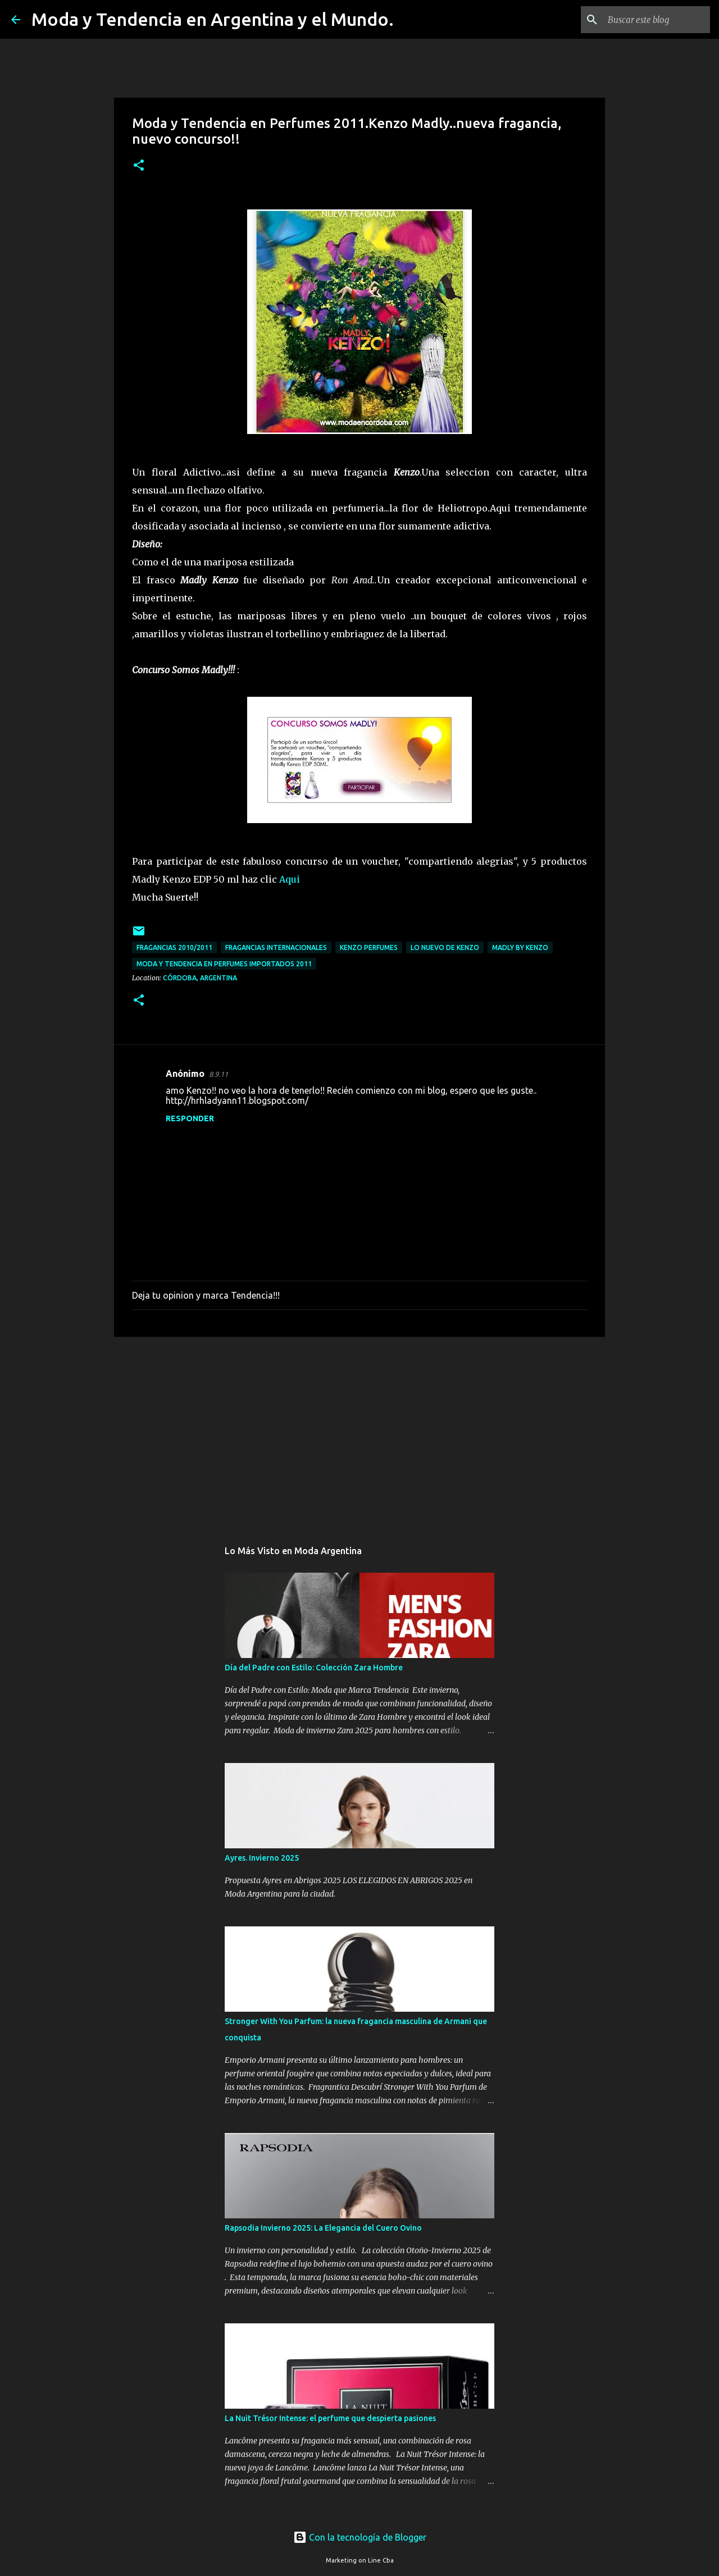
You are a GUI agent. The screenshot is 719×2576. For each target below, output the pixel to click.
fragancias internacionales (276, 947)
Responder (190, 1118)
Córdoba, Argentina (200, 977)
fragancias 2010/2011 (174, 947)
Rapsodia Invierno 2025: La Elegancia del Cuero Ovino (323, 2227)
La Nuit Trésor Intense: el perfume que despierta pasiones (330, 2418)
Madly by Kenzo (520, 947)
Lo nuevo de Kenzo (445, 947)
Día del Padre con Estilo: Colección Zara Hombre (314, 1667)
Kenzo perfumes (369, 947)
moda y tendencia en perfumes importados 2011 (224, 963)
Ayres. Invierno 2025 (262, 1857)
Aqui (289, 879)
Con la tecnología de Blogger (359, 2537)
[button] (138, 165)
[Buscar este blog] (651, 19)
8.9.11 (218, 1074)
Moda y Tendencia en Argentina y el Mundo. (212, 19)
